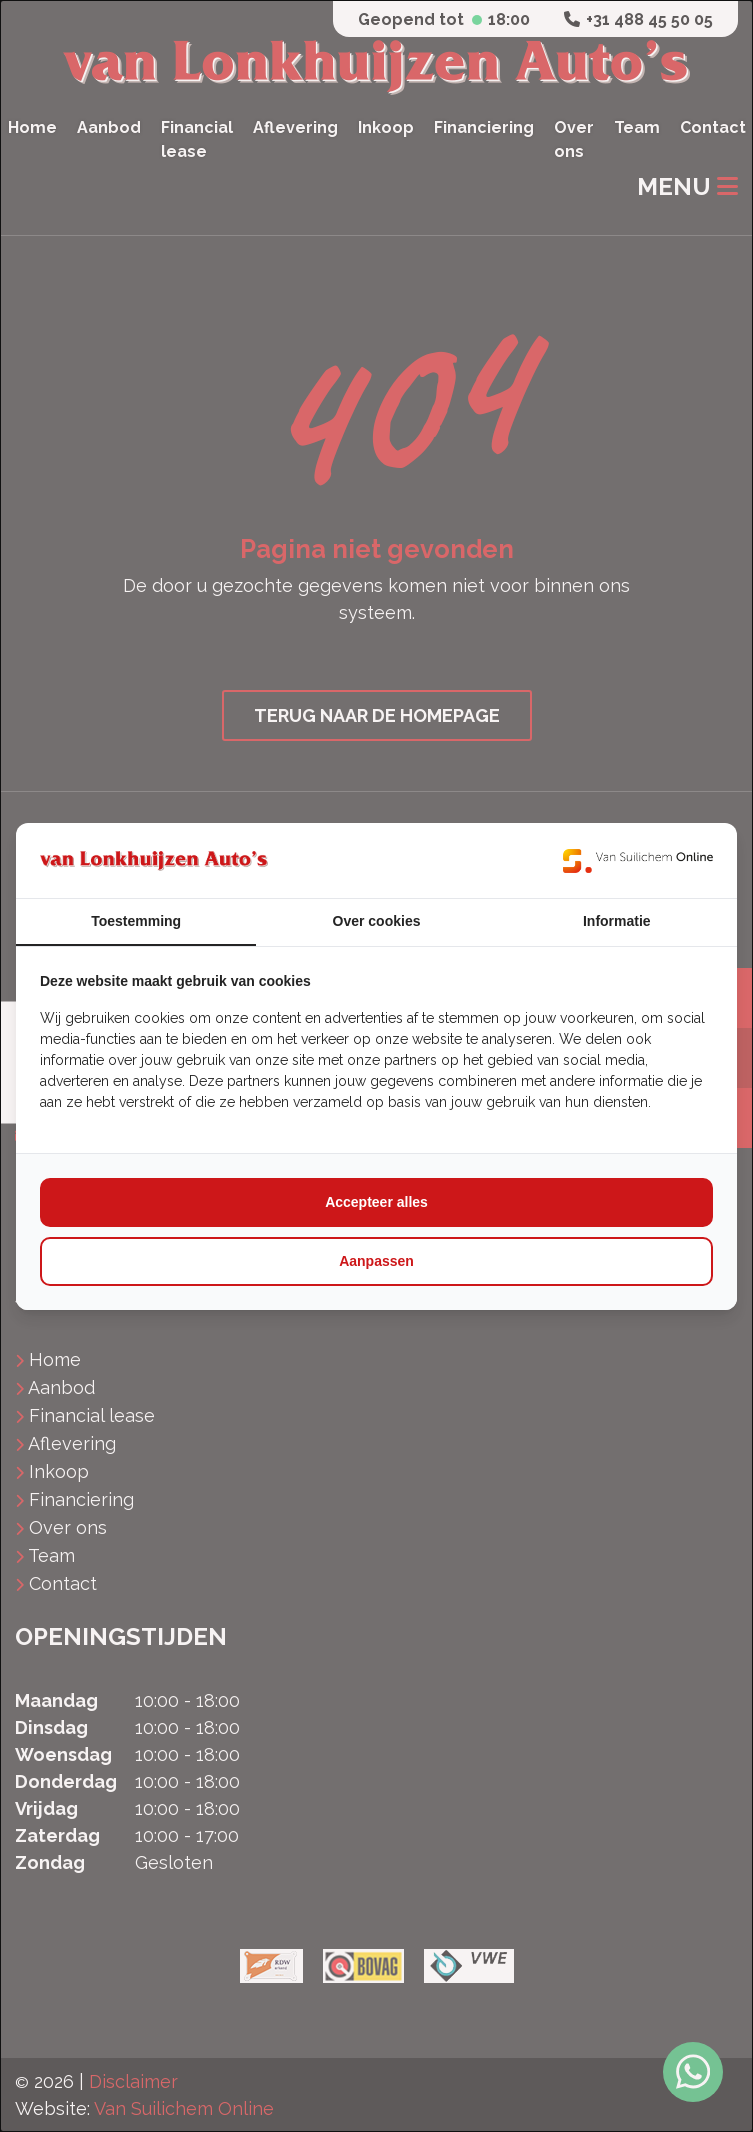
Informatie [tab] (617, 921)
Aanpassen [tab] (376, 1261)
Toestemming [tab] (136, 921)
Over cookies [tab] (377, 921)
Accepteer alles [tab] (376, 1202)
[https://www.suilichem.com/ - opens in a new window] (638, 860)
